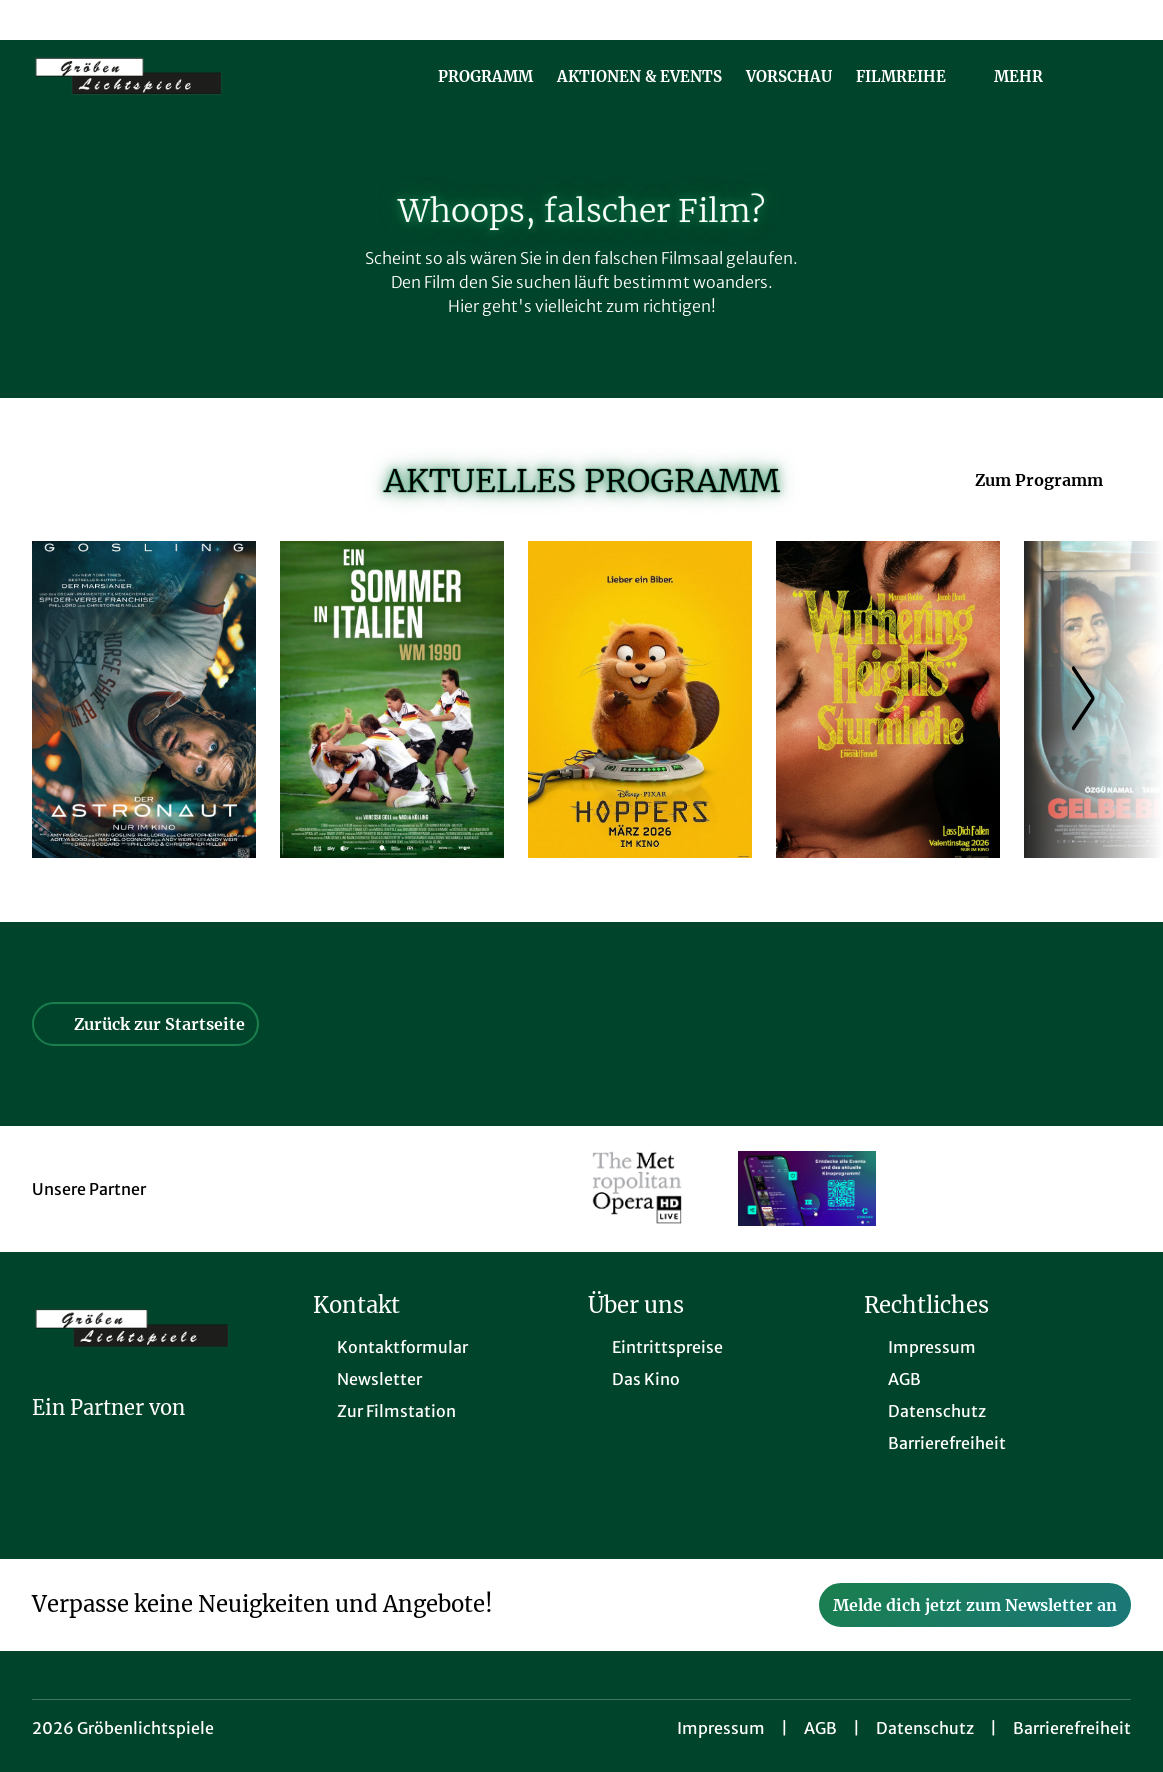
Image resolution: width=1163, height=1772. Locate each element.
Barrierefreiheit (1072, 1728)
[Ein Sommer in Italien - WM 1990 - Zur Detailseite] (392, 699)
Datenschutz (925, 1728)
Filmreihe (913, 77)
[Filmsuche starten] (1111, 76)
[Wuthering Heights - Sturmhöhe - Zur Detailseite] (888, 699)
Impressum (721, 1728)
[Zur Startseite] (172, 76)
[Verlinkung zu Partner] (637, 1189)
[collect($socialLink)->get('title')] (36, 20)
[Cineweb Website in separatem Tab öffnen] (108, 1434)
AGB (820, 1728)
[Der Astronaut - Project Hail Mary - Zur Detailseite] (144, 699)
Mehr (1030, 77)
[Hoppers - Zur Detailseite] (640, 699)
